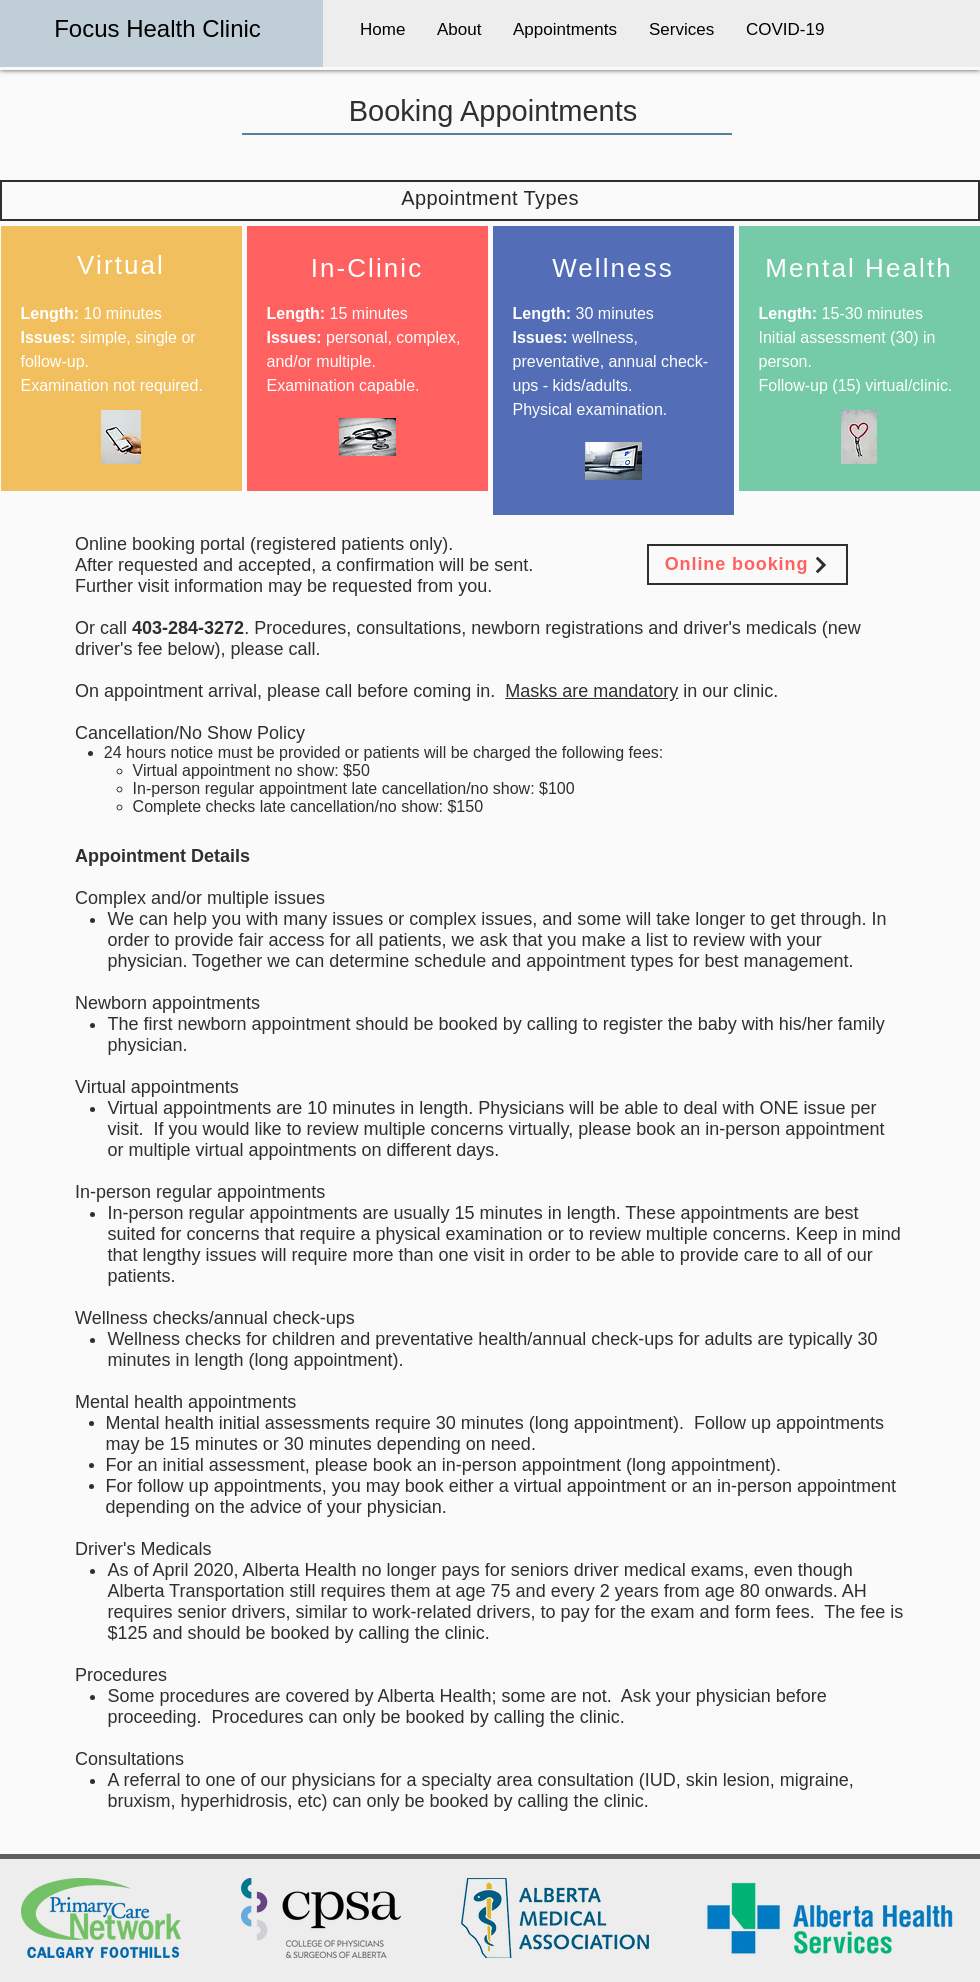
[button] (459, 20)
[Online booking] (747, 564)
